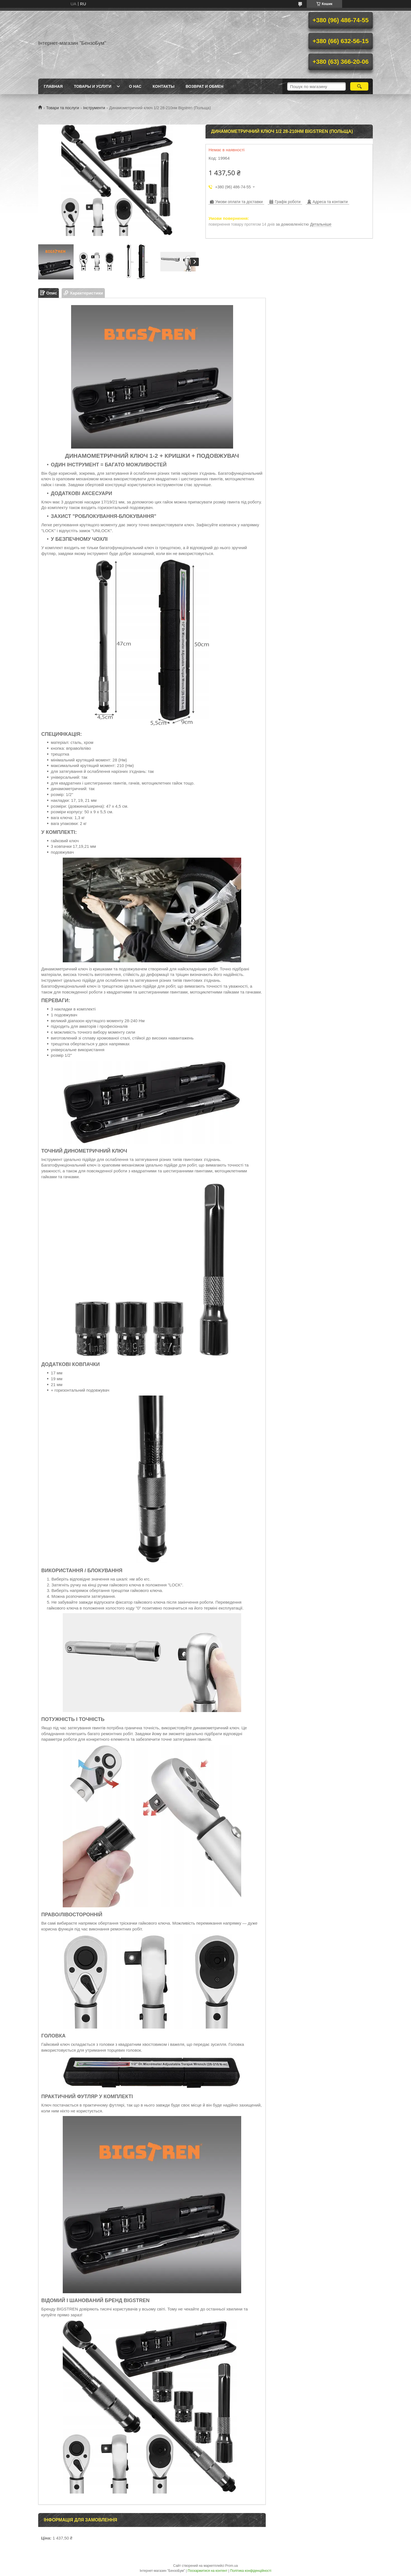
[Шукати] (359, 86)
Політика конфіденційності (250, 2571)
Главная (53, 86)
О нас (135, 86)
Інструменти (94, 108)
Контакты (163, 86)
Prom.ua (231, 2566)
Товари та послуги (62, 108)
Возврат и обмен (205, 86)
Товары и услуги (93, 86)
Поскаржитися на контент (207, 2571)
